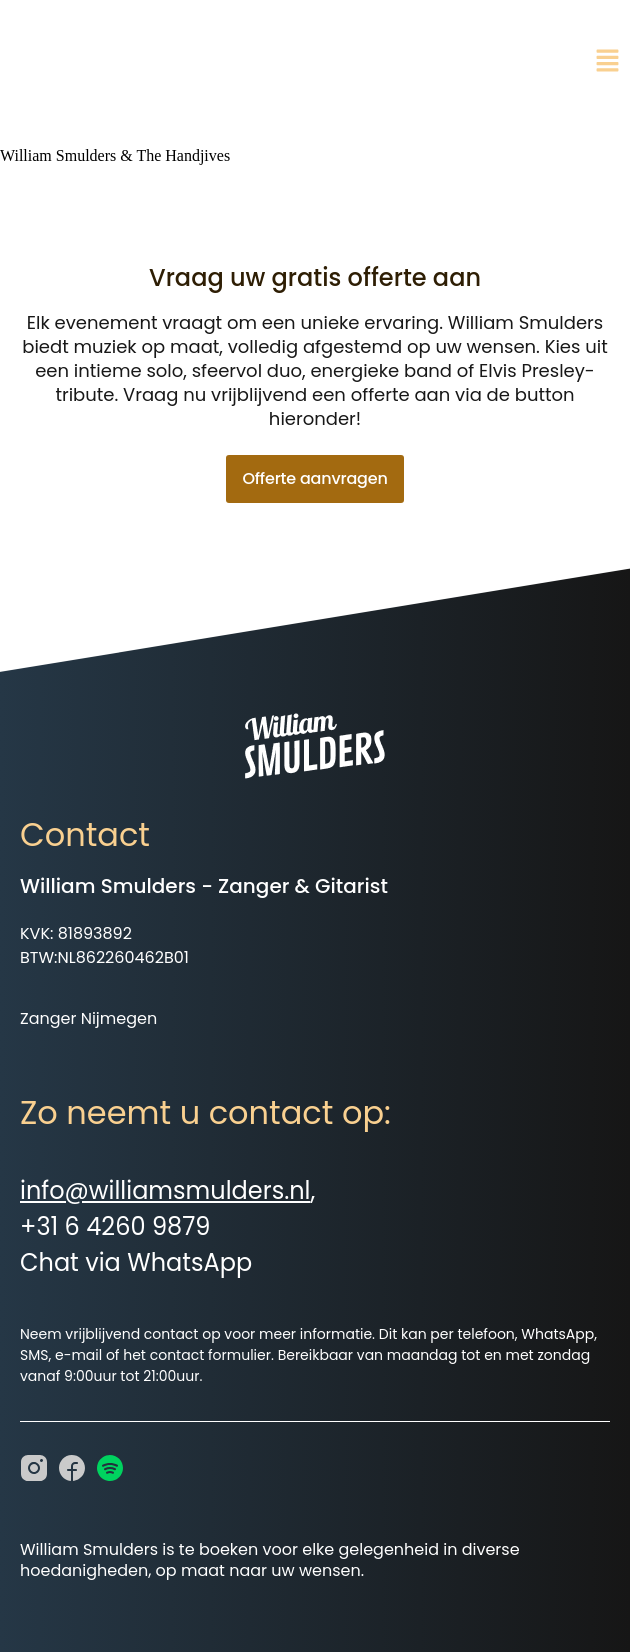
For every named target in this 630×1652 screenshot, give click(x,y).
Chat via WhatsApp (136, 1262)
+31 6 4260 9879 (115, 1226)
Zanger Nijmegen (88, 1018)
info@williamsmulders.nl (165, 1190)
